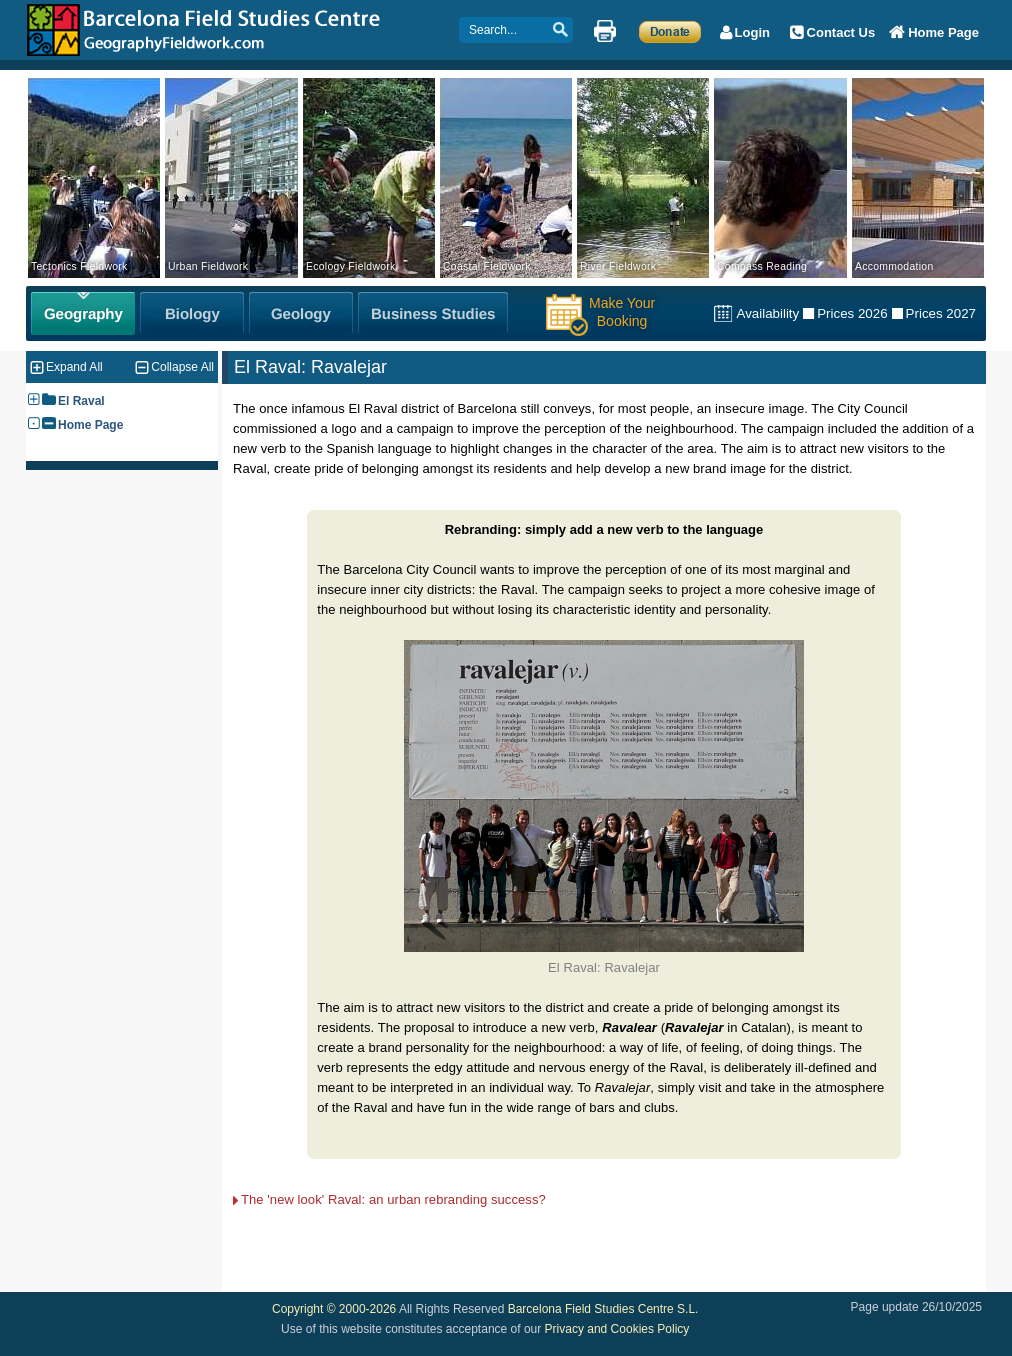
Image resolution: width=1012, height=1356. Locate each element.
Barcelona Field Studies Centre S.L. (603, 1309)
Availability (767, 313)
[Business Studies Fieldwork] (433, 313)
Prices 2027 (941, 313)
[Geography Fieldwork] (83, 313)
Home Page (90, 425)
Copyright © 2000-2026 (334, 1309)
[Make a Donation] (670, 31)
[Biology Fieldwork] (192, 313)
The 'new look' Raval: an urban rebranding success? (393, 1199)
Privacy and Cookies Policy (617, 1329)
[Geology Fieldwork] (301, 313)
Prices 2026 (852, 313)
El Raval (81, 401)
